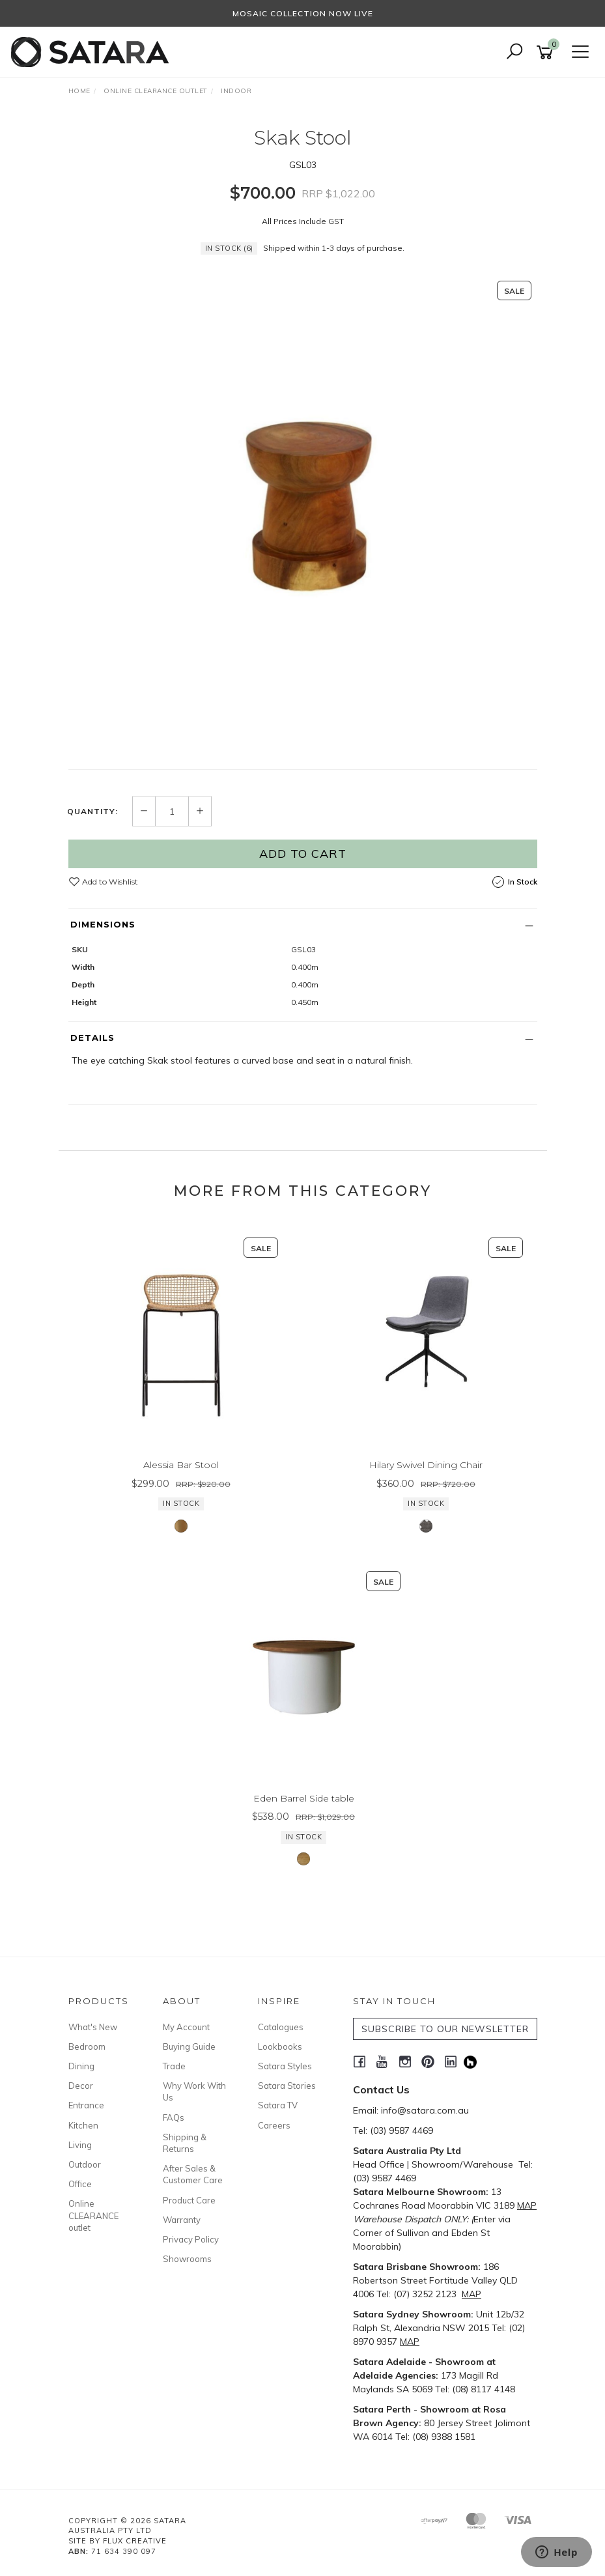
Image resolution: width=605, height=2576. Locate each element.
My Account (186, 2027)
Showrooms (187, 2259)
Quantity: (92, 811)
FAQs (173, 2117)
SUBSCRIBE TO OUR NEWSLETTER (445, 2029)
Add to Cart (302, 853)
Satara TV (278, 2105)
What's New (92, 2027)
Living (80, 2145)
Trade (174, 2066)
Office (80, 2184)
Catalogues (280, 2027)
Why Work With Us (194, 2091)
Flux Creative (135, 2540)
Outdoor (84, 2164)
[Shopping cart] (547, 52)
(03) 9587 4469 (401, 2130)
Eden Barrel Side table (303, 1798)
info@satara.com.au (425, 2110)
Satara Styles (285, 2066)
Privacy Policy (191, 2239)
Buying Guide (189, 2046)
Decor (80, 2085)
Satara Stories (287, 2085)
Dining (81, 2066)
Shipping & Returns (184, 2143)
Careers (274, 2125)
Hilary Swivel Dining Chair (426, 1465)
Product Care (189, 2200)
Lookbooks (280, 2046)
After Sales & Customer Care (193, 2174)
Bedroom (87, 2046)
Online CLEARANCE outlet (93, 2215)
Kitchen (83, 2125)
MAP (527, 2205)
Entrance (86, 2105)
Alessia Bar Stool (181, 1465)
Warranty (182, 2220)
